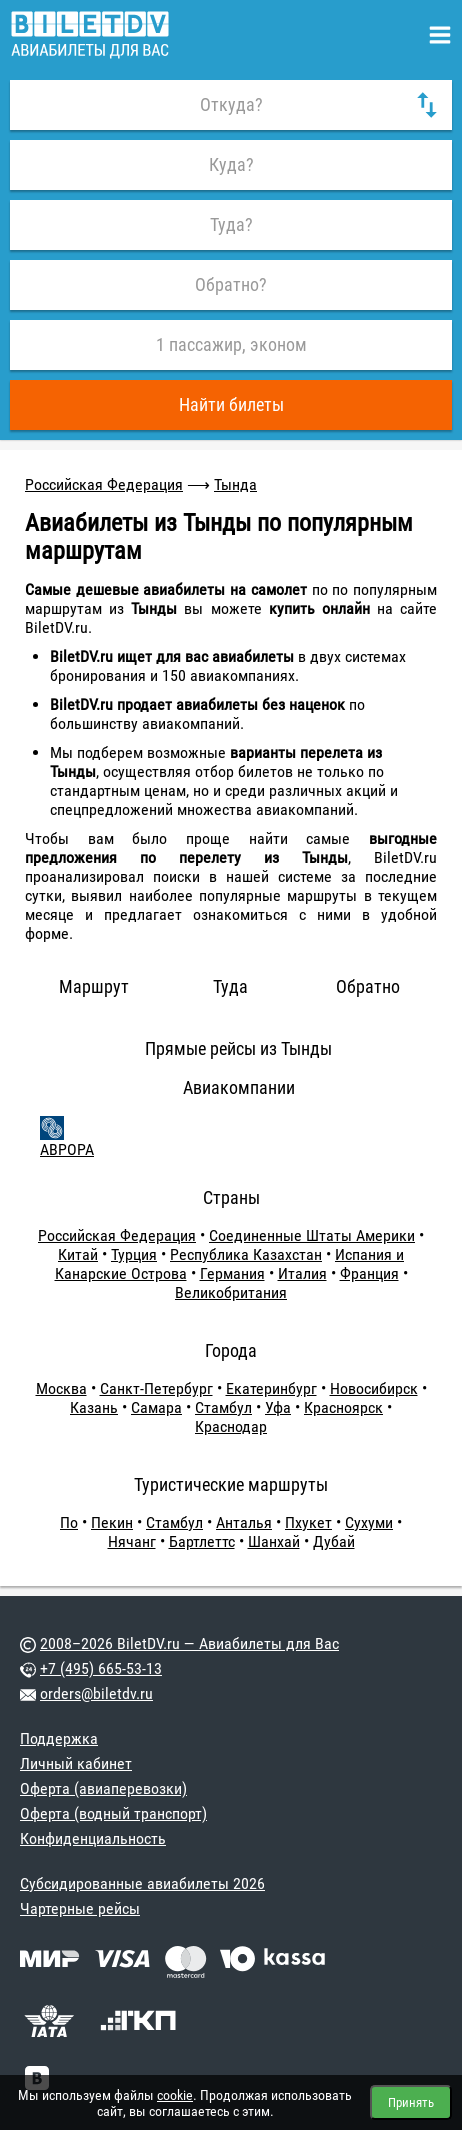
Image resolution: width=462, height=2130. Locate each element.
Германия (232, 1273)
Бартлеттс (202, 1541)
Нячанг (132, 1541)
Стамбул (223, 1407)
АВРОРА (67, 1149)
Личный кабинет (76, 1763)
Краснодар (231, 1426)
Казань (94, 1407)
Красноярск (343, 1407)
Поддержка (59, 1738)
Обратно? (231, 284)
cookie (175, 2095)
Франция (369, 1273)
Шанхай (274, 1541)
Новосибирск (374, 1388)
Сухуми (369, 1522)
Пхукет (308, 1522)
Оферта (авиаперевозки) (103, 1788)
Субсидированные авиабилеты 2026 (142, 1883)
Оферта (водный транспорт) (113, 1813)
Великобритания (231, 1292)
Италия (302, 1273)
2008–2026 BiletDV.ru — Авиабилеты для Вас (189, 1643)
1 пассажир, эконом (231, 344)
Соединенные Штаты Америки (312, 1235)
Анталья (244, 1522)
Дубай (334, 1541)
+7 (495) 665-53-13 (101, 1668)
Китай (78, 1254)
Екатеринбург (271, 1388)
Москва (61, 1388)
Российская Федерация (104, 484)
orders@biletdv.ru (96, 1693)
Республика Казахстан (246, 1254)
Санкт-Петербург (156, 1388)
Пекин (112, 1522)
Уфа (278, 1407)
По (69, 1522)
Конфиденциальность (93, 1838)
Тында (235, 484)
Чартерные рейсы (80, 1908)
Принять (411, 2102)
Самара (156, 1407)
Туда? (231, 224)
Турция (134, 1254)
